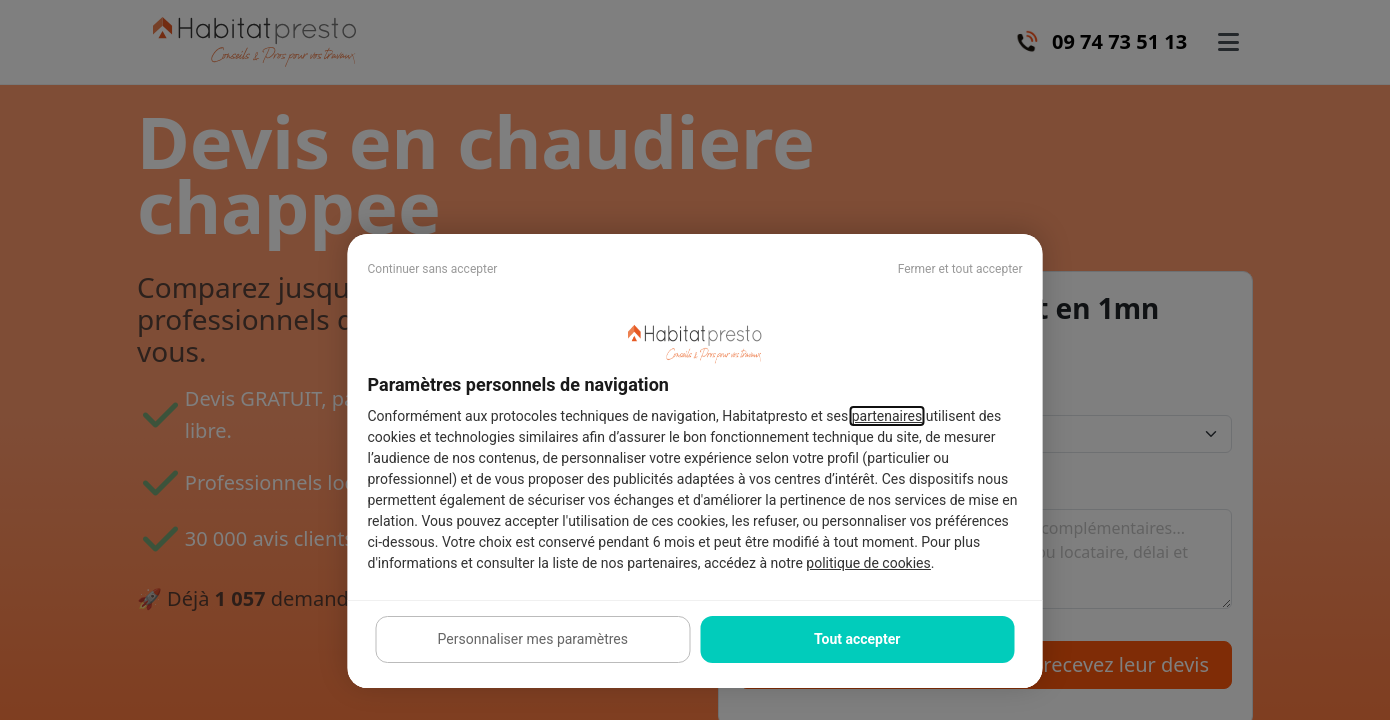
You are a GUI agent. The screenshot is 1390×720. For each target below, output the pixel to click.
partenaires (887, 416)
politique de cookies (868, 563)
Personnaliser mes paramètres (533, 639)
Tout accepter (857, 639)
